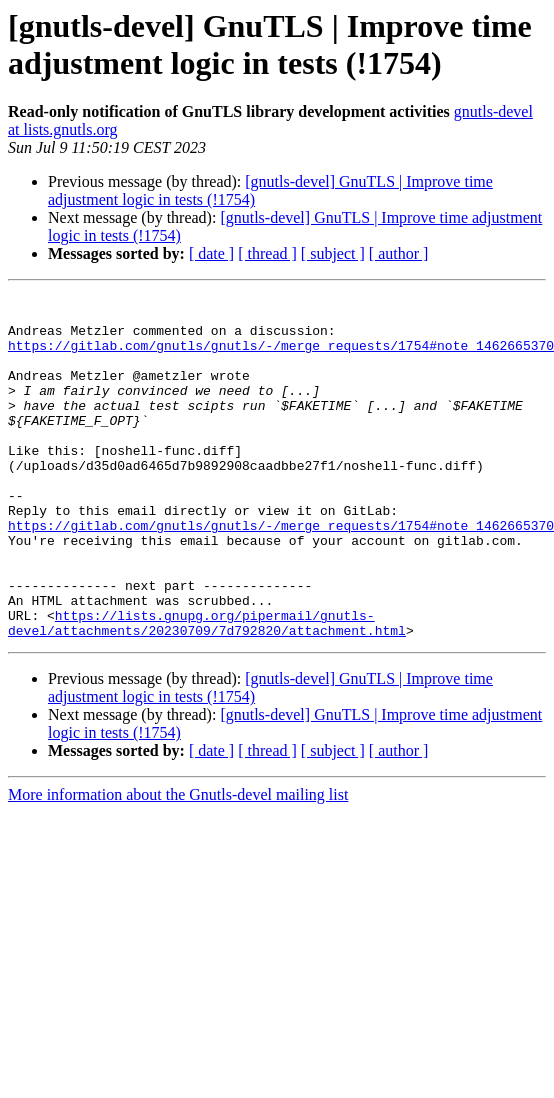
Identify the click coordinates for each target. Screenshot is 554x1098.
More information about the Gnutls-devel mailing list (178, 863)
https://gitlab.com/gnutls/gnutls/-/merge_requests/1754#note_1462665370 (281, 357)
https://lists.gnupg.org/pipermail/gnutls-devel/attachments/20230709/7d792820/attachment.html (207, 690)
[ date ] (211, 253)
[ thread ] (267, 253)
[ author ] (399, 253)
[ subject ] (333, 253)
